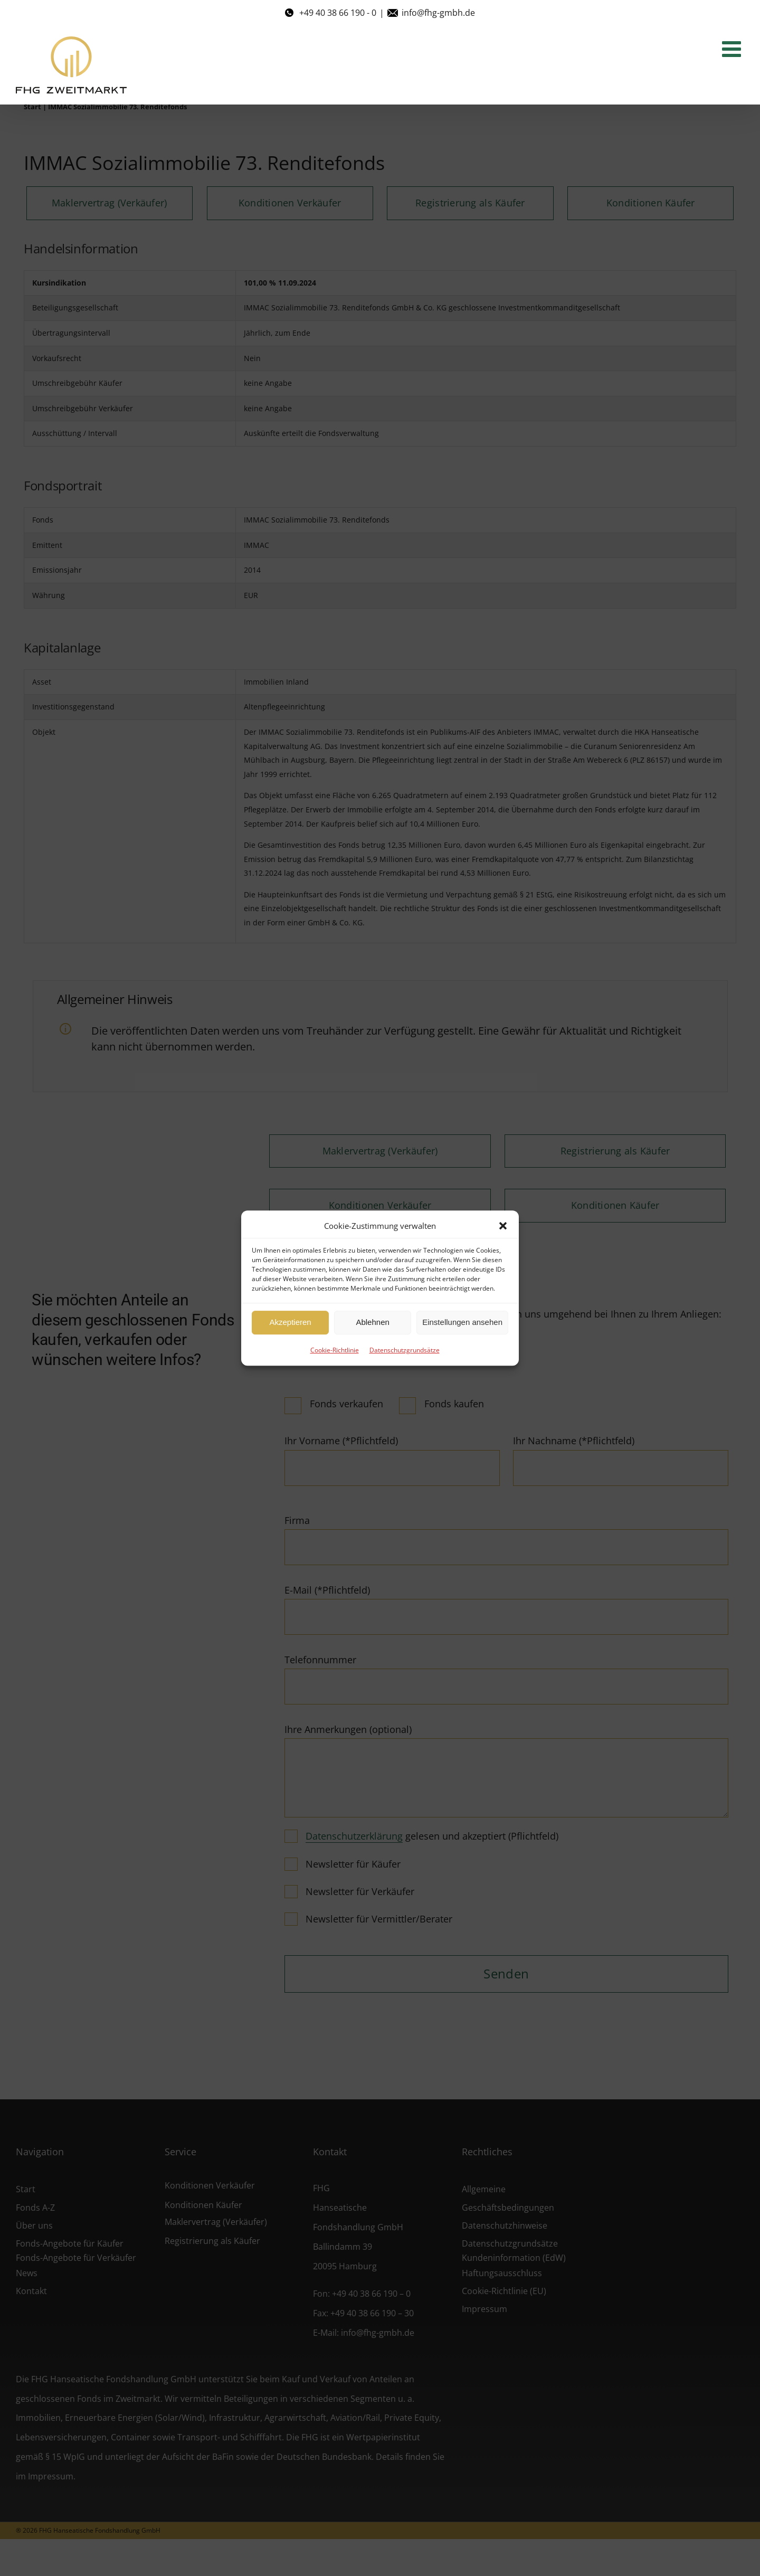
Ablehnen (372, 1322)
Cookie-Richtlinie (334, 1350)
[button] (503, 1225)
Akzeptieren (290, 1322)
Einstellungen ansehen (462, 1322)
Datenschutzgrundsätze (404, 1350)
